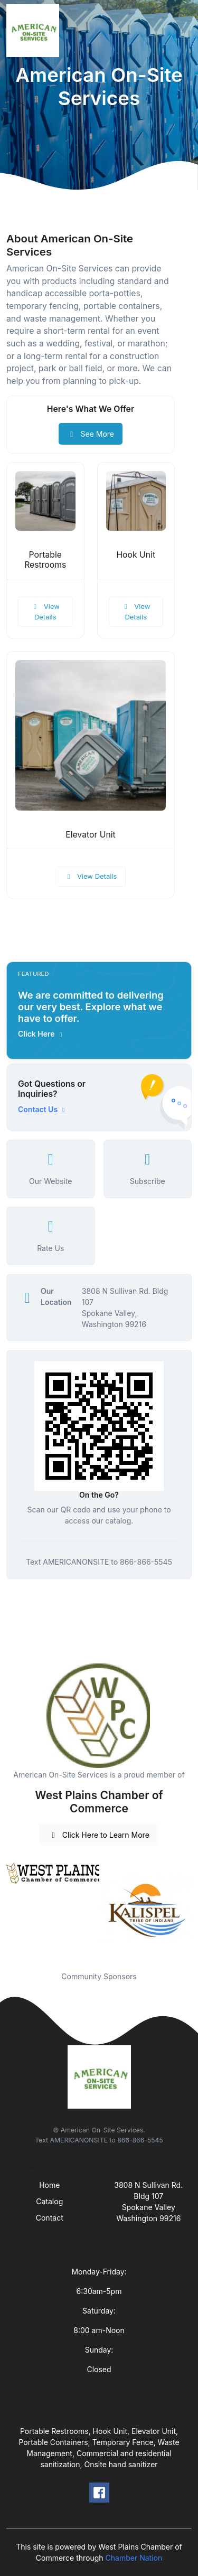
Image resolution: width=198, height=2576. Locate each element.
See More (90, 433)
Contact (49, 2217)
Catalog (49, 2201)
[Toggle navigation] (182, 31)
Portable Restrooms (45, 560)
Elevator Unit (90, 835)
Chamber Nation (134, 2557)
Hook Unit (135, 555)
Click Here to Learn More (99, 1834)
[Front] (34, 30)
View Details (45, 611)
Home (49, 2184)
